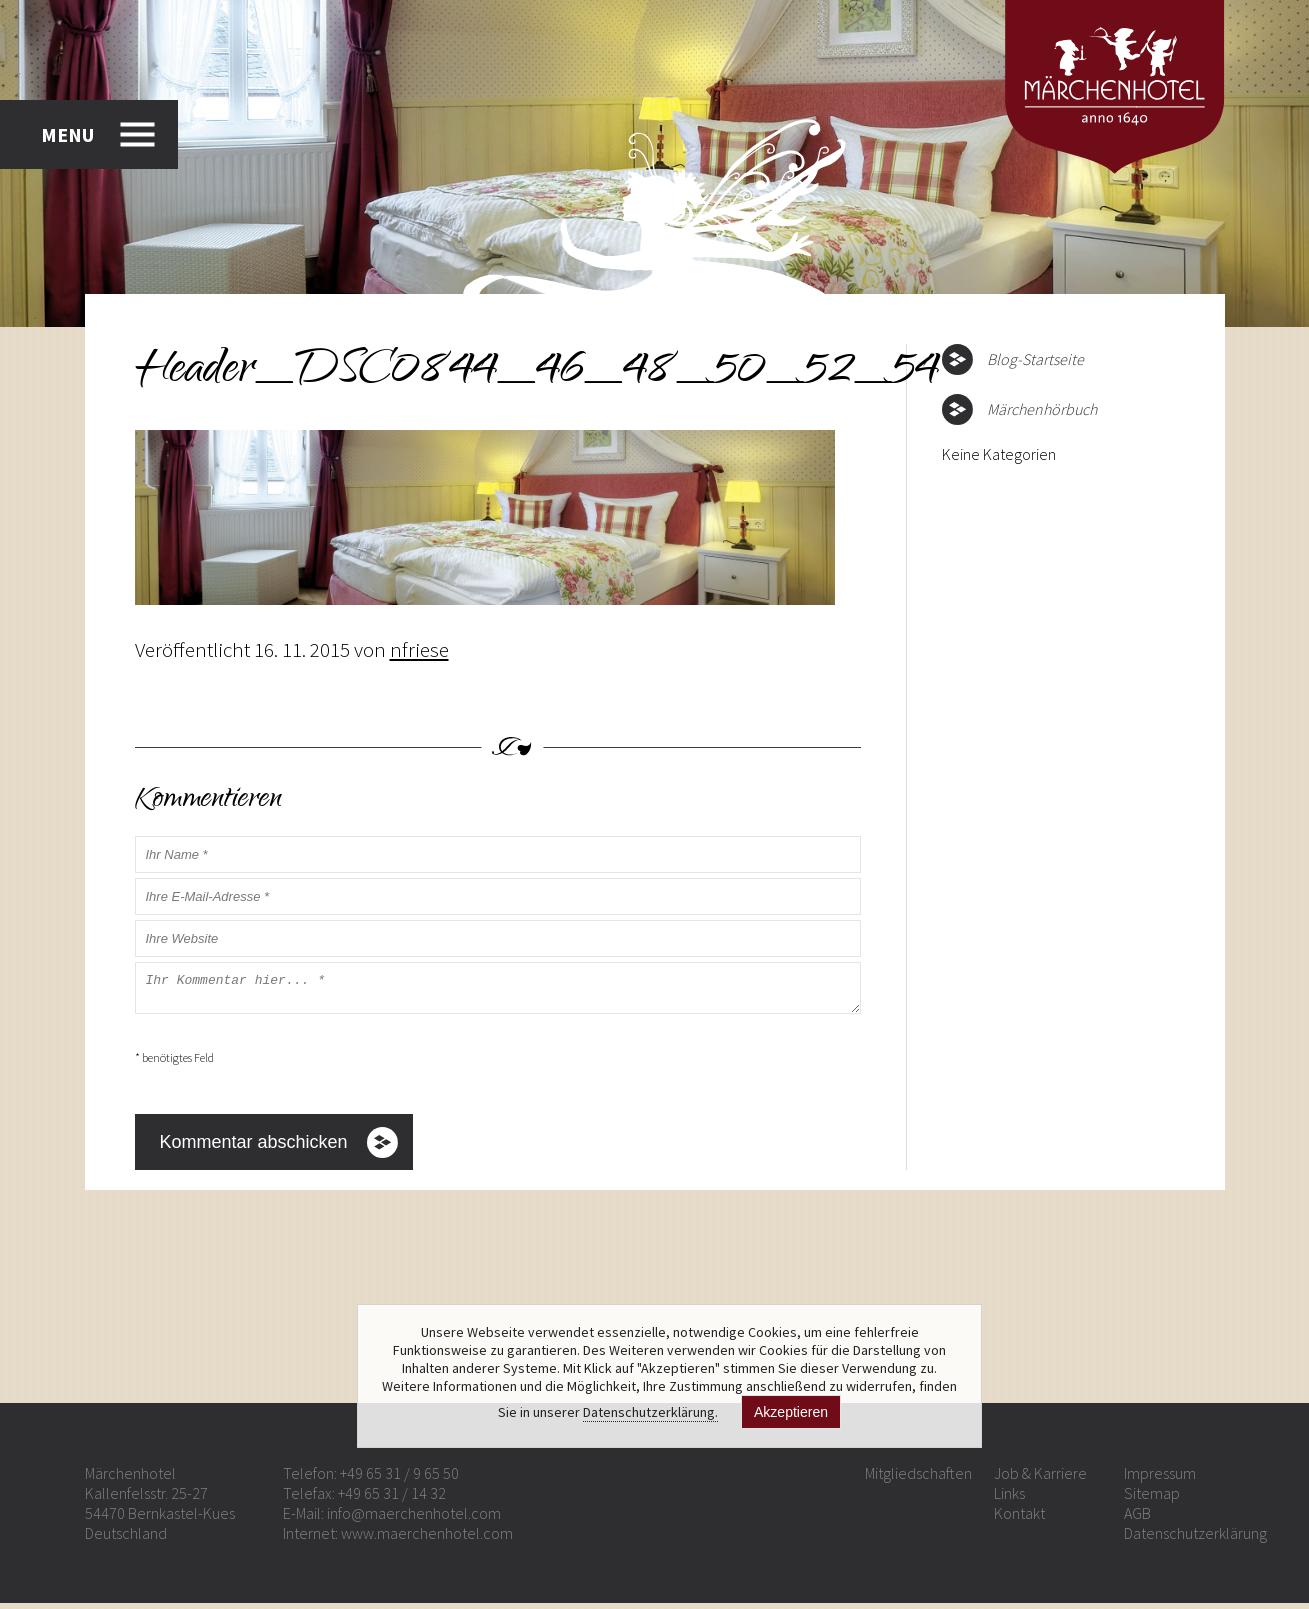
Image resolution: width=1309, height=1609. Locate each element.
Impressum (1160, 1479)
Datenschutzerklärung (1195, 1539)
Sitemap (1152, 1499)
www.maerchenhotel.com (427, 1539)
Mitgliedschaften (918, 1479)
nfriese (419, 649)
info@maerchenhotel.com (414, 1519)
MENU (67, 134)
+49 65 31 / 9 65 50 (399, 1479)
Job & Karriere (1040, 1479)
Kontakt (1019, 1519)
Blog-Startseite (1035, 359)
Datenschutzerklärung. (650, 1412)
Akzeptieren (791, 1412)
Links (1009, 1499)
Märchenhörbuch (1042, 409)
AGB (1137, 1519)
